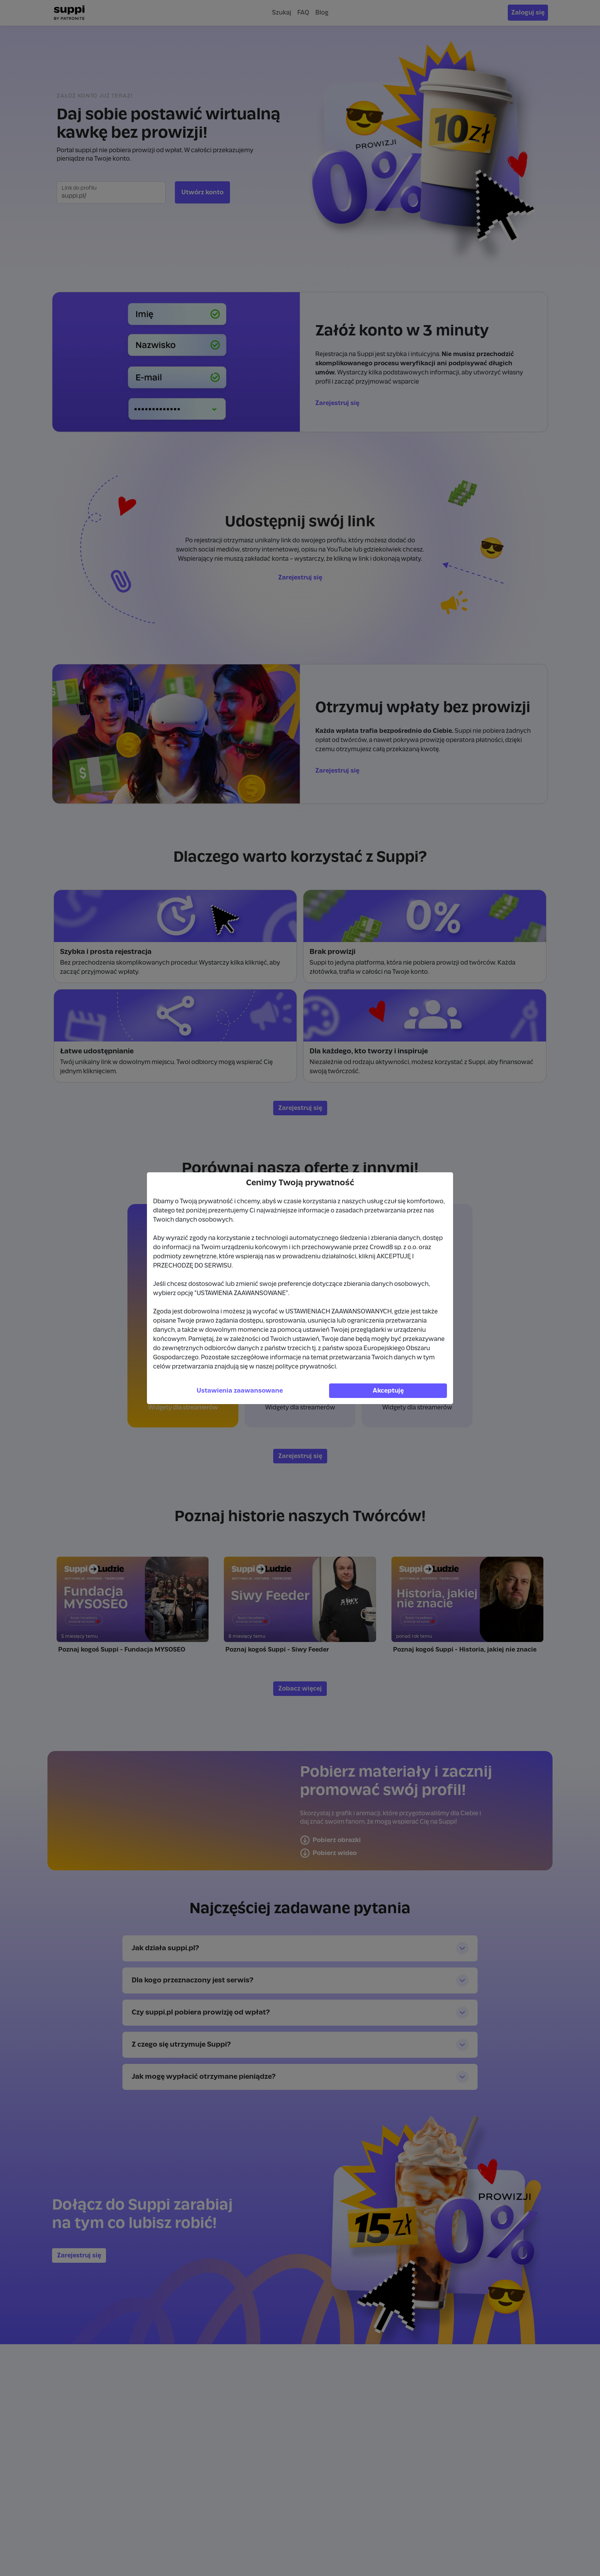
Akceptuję (388, 1391)
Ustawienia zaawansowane (240, 1391)
